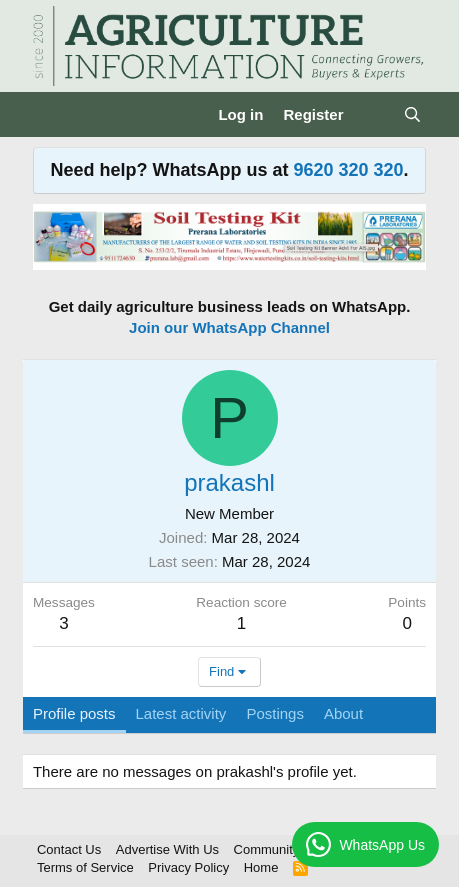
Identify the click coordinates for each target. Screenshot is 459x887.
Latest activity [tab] (181, 713)
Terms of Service (85, 867)
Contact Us (69, 849)
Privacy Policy (188, 867)
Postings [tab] (275, 713)
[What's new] (372, 114)
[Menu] (50, 114)
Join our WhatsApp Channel (229, 327)
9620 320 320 (348, 170)
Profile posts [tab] (74, 713)
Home (261, 867)
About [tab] (343, 713)
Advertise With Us (167, 849)
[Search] (412, 114)
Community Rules (285, 849)
